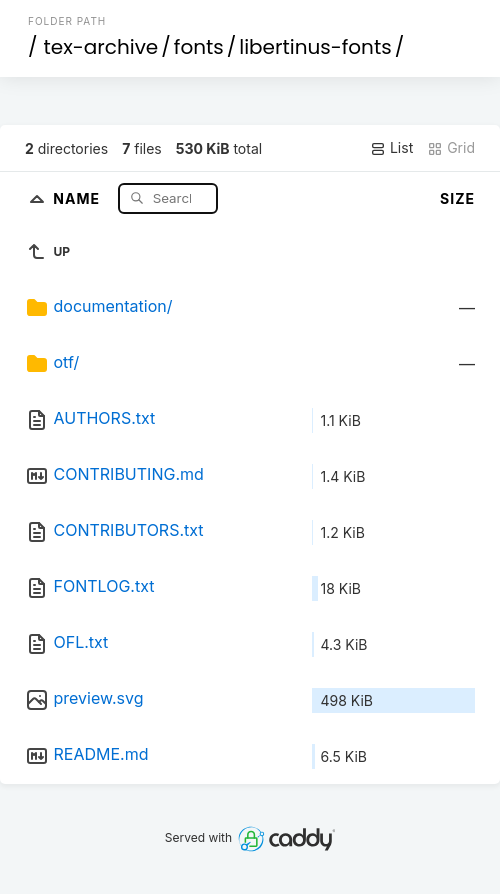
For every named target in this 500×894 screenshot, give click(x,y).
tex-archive (101, 47)
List (391, 148)
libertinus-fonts (315, 47)
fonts (199, 47)
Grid (451, 148)
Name (78, 197)
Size (457, 198)
